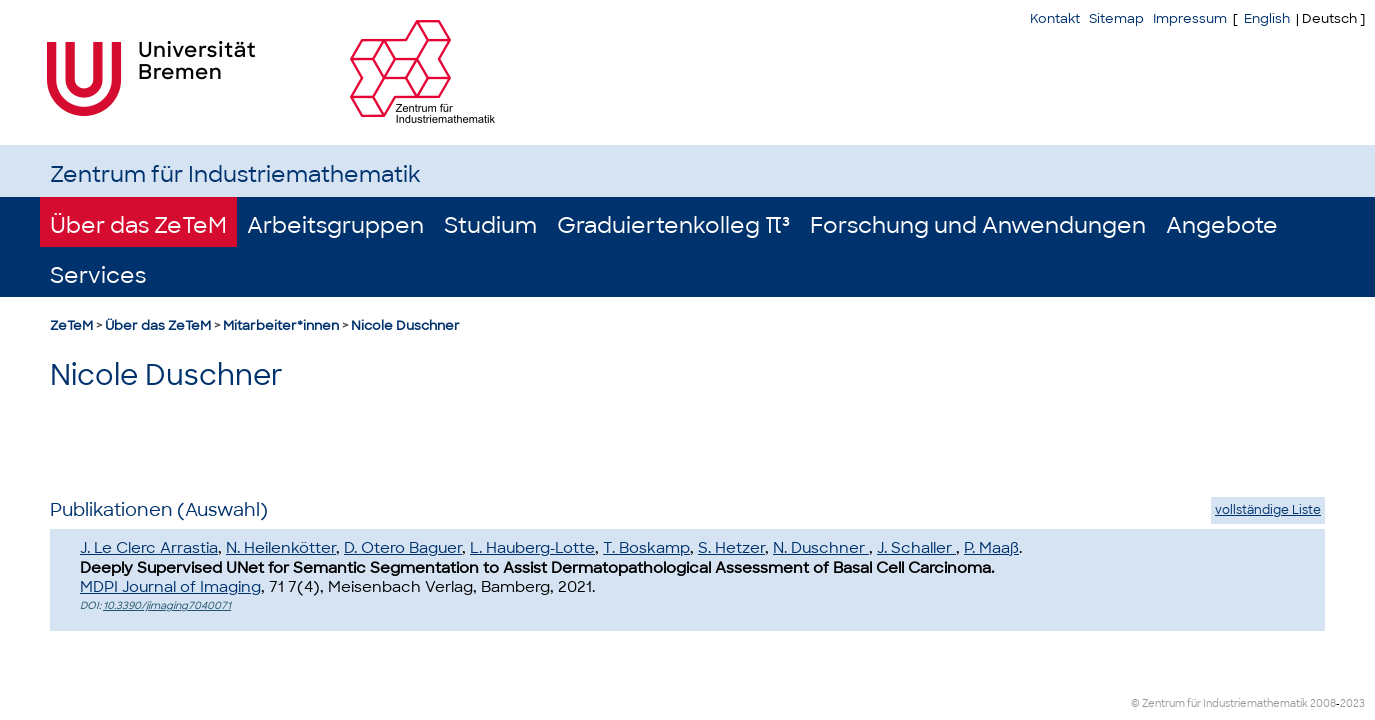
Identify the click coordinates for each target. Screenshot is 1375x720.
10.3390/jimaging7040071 (167, 605)
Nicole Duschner (405, 325)
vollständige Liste (1268, 510)
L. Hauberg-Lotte (532, 548)
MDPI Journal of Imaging (170, 587)
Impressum (1190, 18)
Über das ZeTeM (138, 225)
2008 (1323, 703)
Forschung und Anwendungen (978, 225)
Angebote (1222, 225)
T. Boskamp (646, 548)
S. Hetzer (731, 548)
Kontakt (1055, 18)
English (1267, 18)
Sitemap (1116, 18)
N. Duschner (821, 548)
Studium (490, 225)
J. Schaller (916, 548)
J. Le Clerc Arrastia (149, 548)
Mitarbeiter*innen (281, 325)
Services (98, 275)
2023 (1352, 703)
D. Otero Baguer (403, 548)
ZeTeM (71, 325)
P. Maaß (991, 548)
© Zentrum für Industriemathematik (1219, 703)
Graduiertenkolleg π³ (673, 225)
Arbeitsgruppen (335, 225)
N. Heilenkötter (281, 548)
